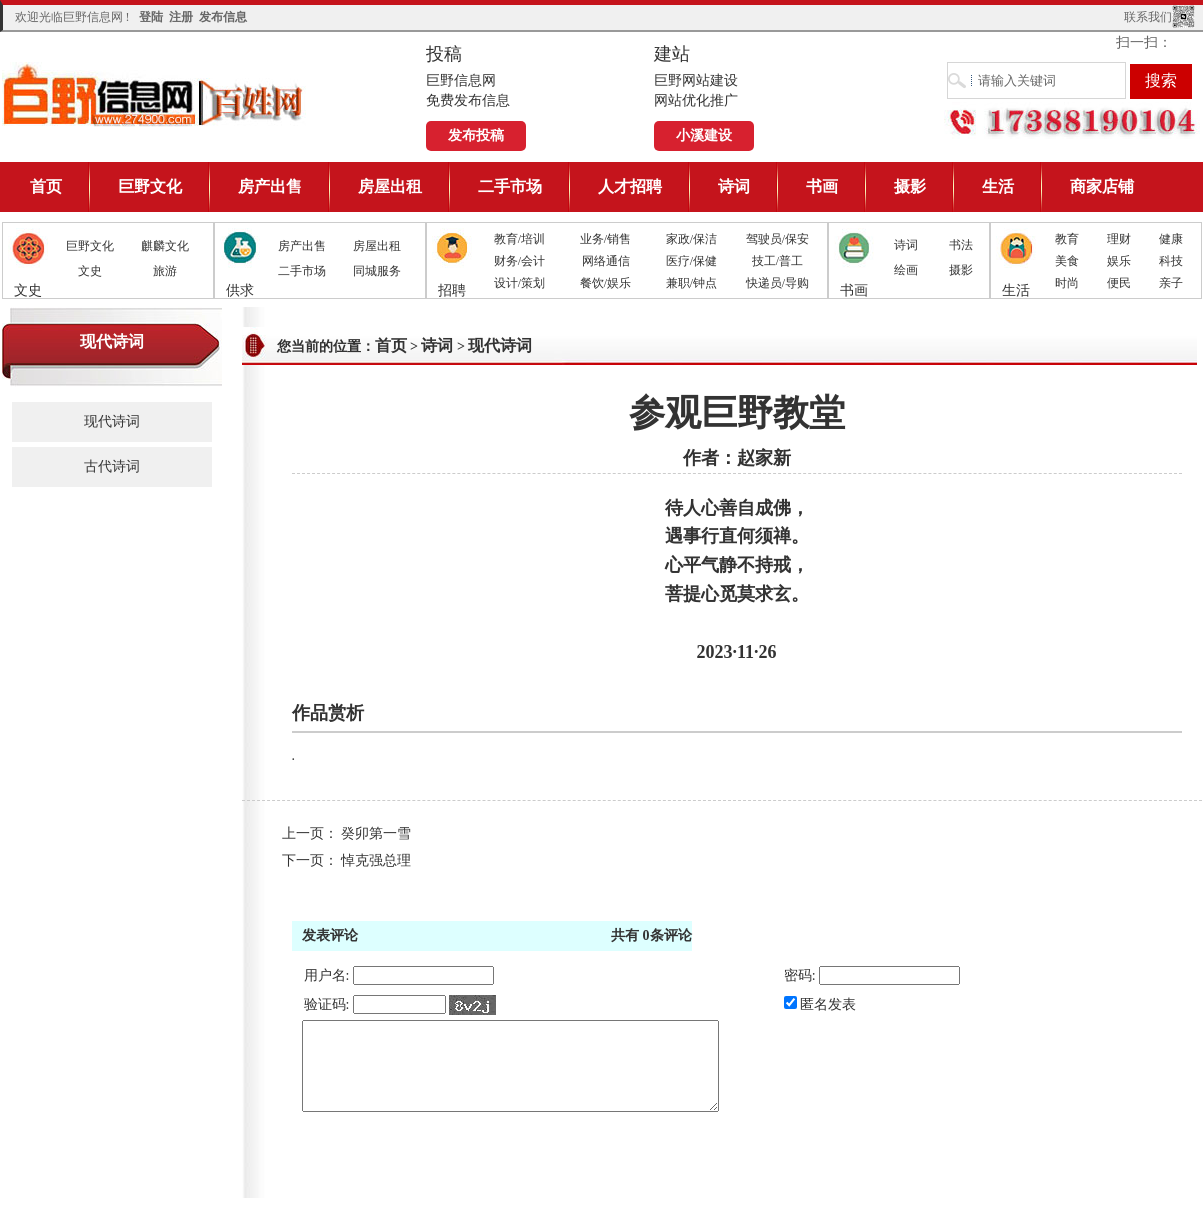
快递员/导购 (777, 283)
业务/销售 (605, 239)
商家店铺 (1102, 186)
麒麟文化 (165, 246)
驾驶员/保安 (777, 239)
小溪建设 (704, 135)
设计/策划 (519, 283)
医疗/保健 (691, 261)
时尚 (1067, 283)
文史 (90, 271)
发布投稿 (476, 135)
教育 (1067, 239)
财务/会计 (519, 261)
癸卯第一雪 (376, 833)
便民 (1119, 283)
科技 (1171, 261)
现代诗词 (112, 421)
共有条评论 (651, 935)
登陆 (151, 17)
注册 (181, 17)
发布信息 (223, 17)
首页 (46, 186)
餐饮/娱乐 (605, 283)
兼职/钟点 (691, 283)
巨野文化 (150, 186)
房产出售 (270, 186)
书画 (822, 186)
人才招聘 (630, 186)
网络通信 (606, 261)
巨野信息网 (154, 94)
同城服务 (377, 271)
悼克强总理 (376, 860)
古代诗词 (112, 466)
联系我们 (1148, 17)
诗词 (734, 186)
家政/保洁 (691, 239)
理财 (1119, 239)
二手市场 (510, 186)
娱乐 (1119, 261)
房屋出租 (390, 186)
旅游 (165, 271)
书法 (961, 245)
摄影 (910, 186)
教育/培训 (519, 239)
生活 (998, 186)
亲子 (1171, 283)
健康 (1171, 239)
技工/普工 (777, 261)
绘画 (906, 270)
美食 (1067, 261)
